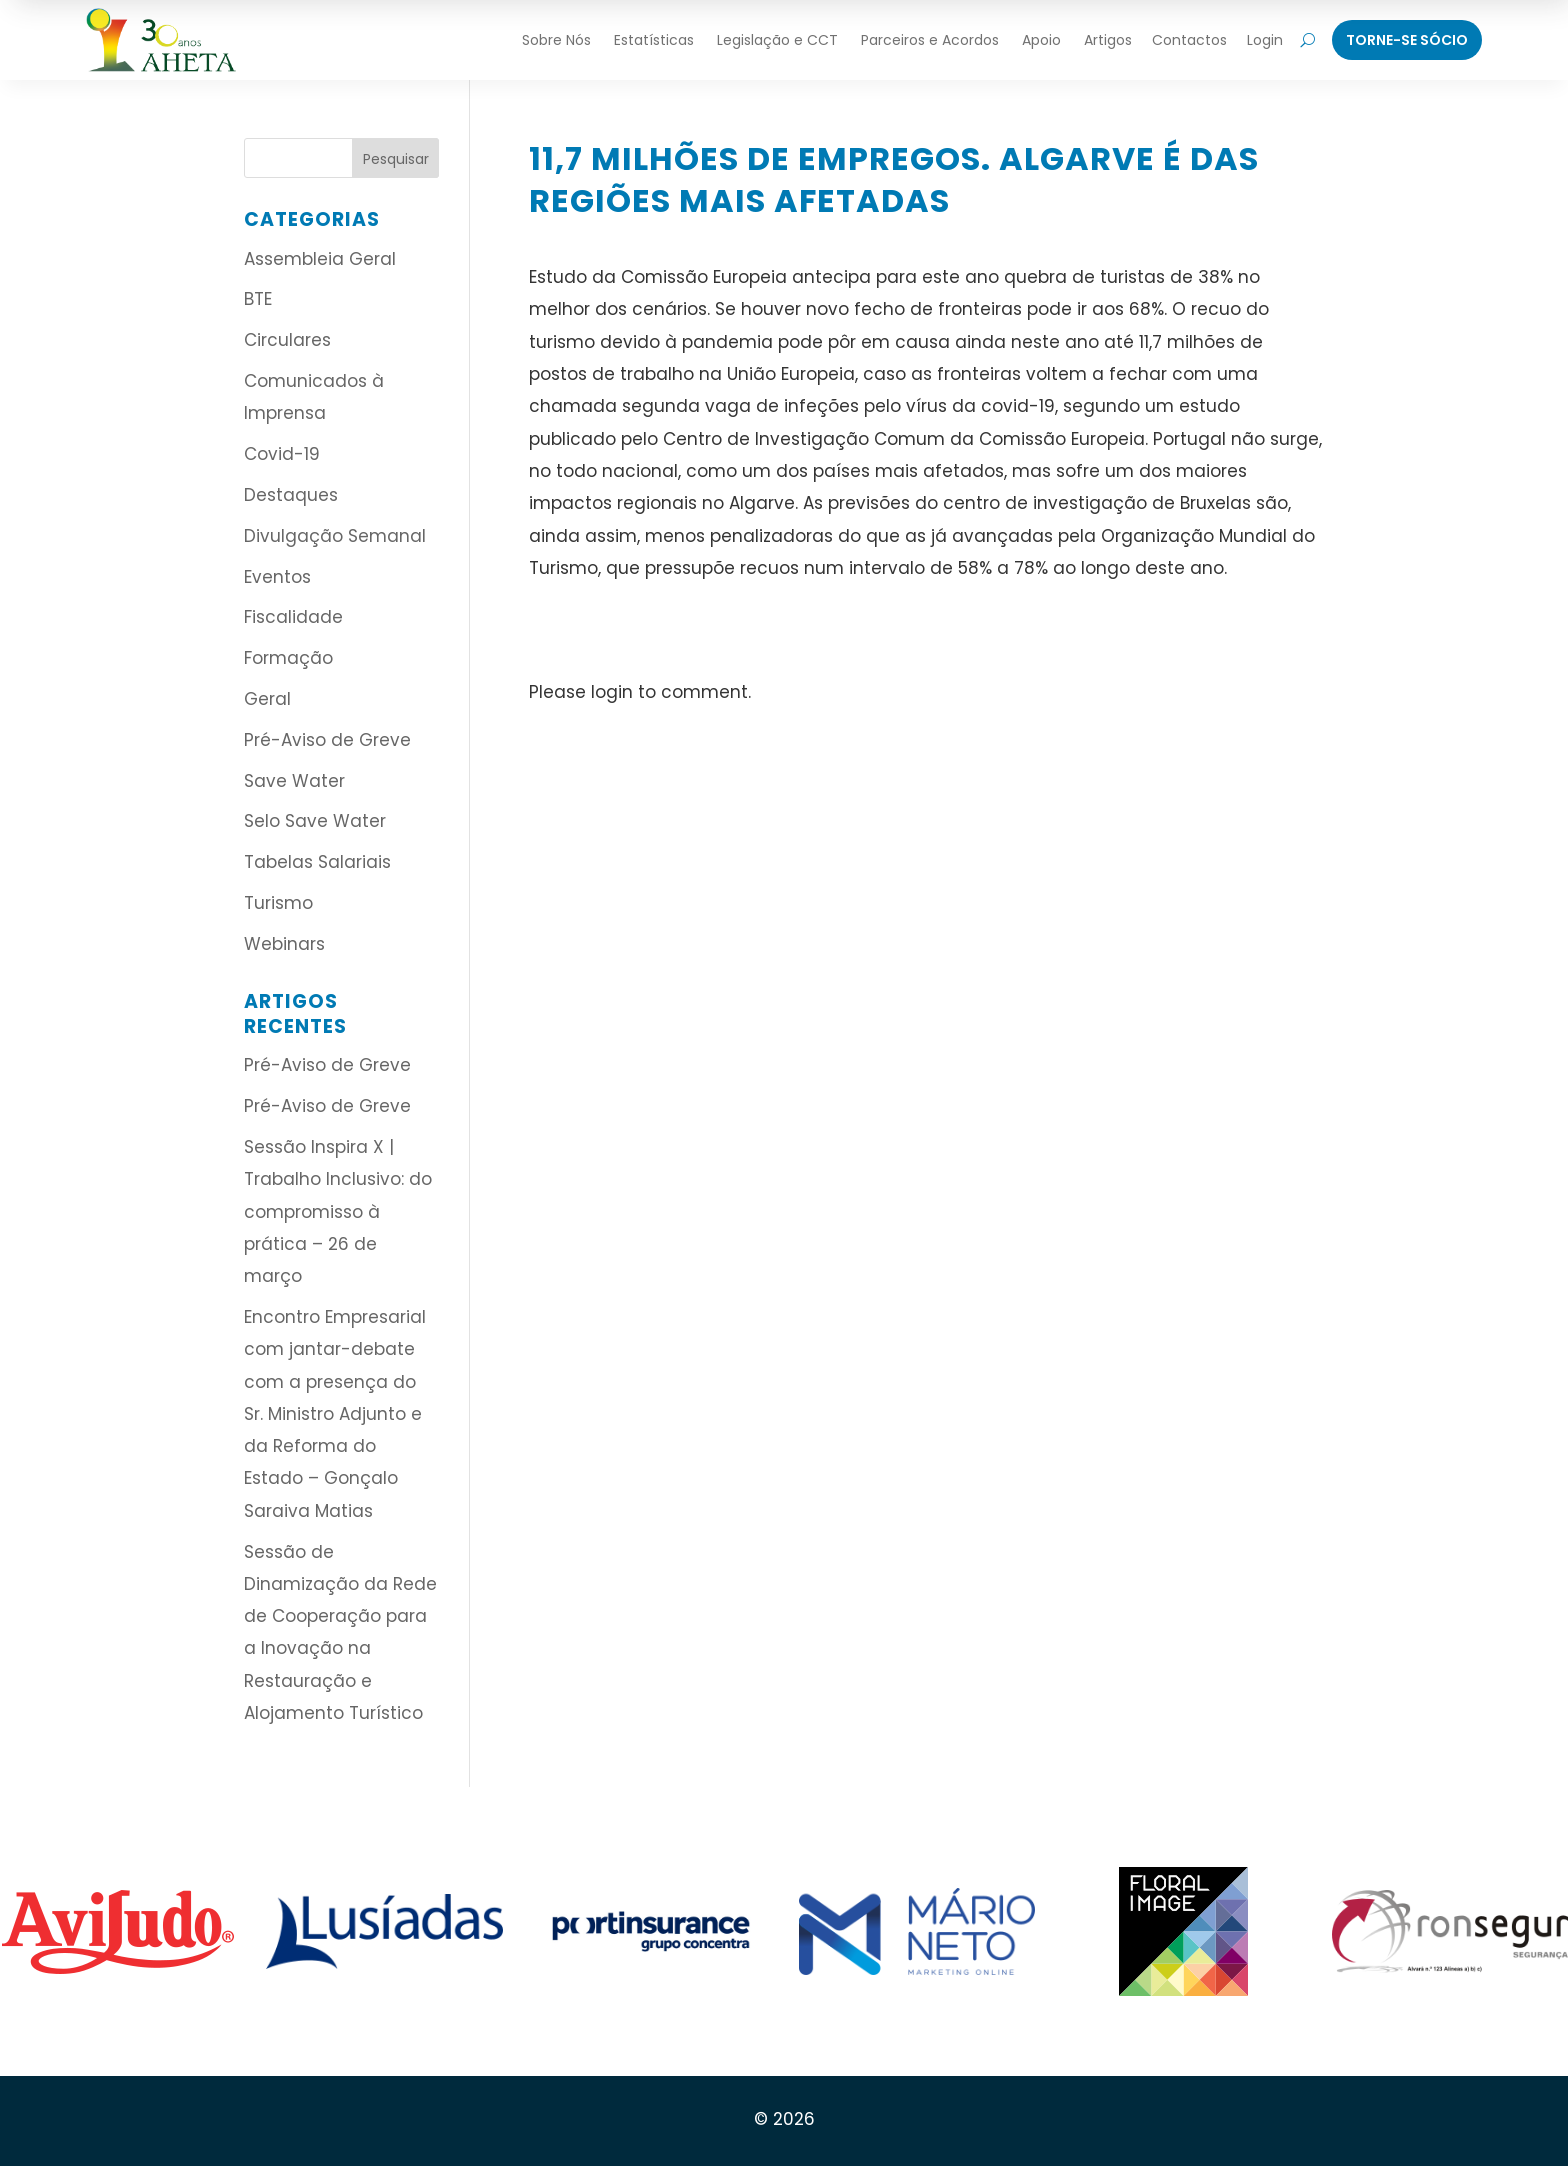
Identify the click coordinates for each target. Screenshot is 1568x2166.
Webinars (284, 944)
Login (1265, 40)
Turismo (278, 903)
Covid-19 (282, 454)
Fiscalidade (293, 617)
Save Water (294, 781)
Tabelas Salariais (317, 862)
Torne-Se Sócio (1407, 40)
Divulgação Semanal (335, 536)
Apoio (1041, 40)
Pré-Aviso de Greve (327, 740)
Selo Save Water (315, 821)
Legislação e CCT (777, 40)
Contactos (1189, 40)
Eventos (277, 577)
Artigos (1108, 40)
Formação (288, 658)
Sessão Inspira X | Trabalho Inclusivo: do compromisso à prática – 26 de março (338, 1211)
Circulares (287, 340)
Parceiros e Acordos (930, 40)
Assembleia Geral (320, 259)
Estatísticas (654, 40)
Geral (267, 699)
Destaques (291, 495)
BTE (258, 299)
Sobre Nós (556, 40)
